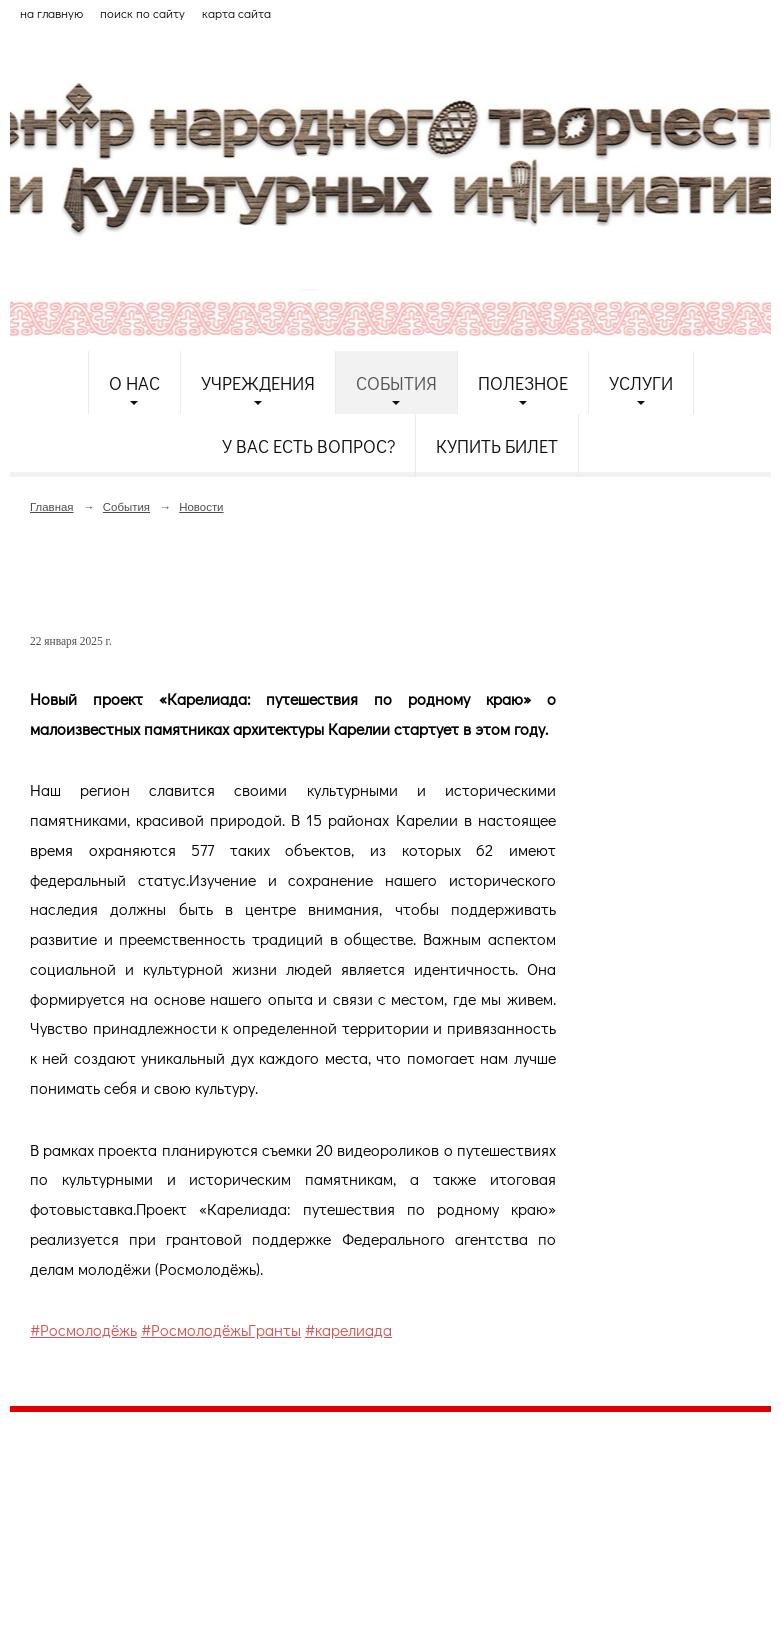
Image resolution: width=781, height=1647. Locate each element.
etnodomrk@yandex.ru (493, 1500)
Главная (52, 507)
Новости (201, 507)
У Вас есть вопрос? (308, 446)
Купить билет (497, 446)
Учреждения (258, 383)
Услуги (641, 383)
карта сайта (236, 13)
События (396, 383)
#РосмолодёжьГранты (221, 1329)
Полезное (523, 383)
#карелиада (348, 1329)
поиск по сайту (142, 13)
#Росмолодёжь (83, 1329)
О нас (134, 383)
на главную (51, 13)
